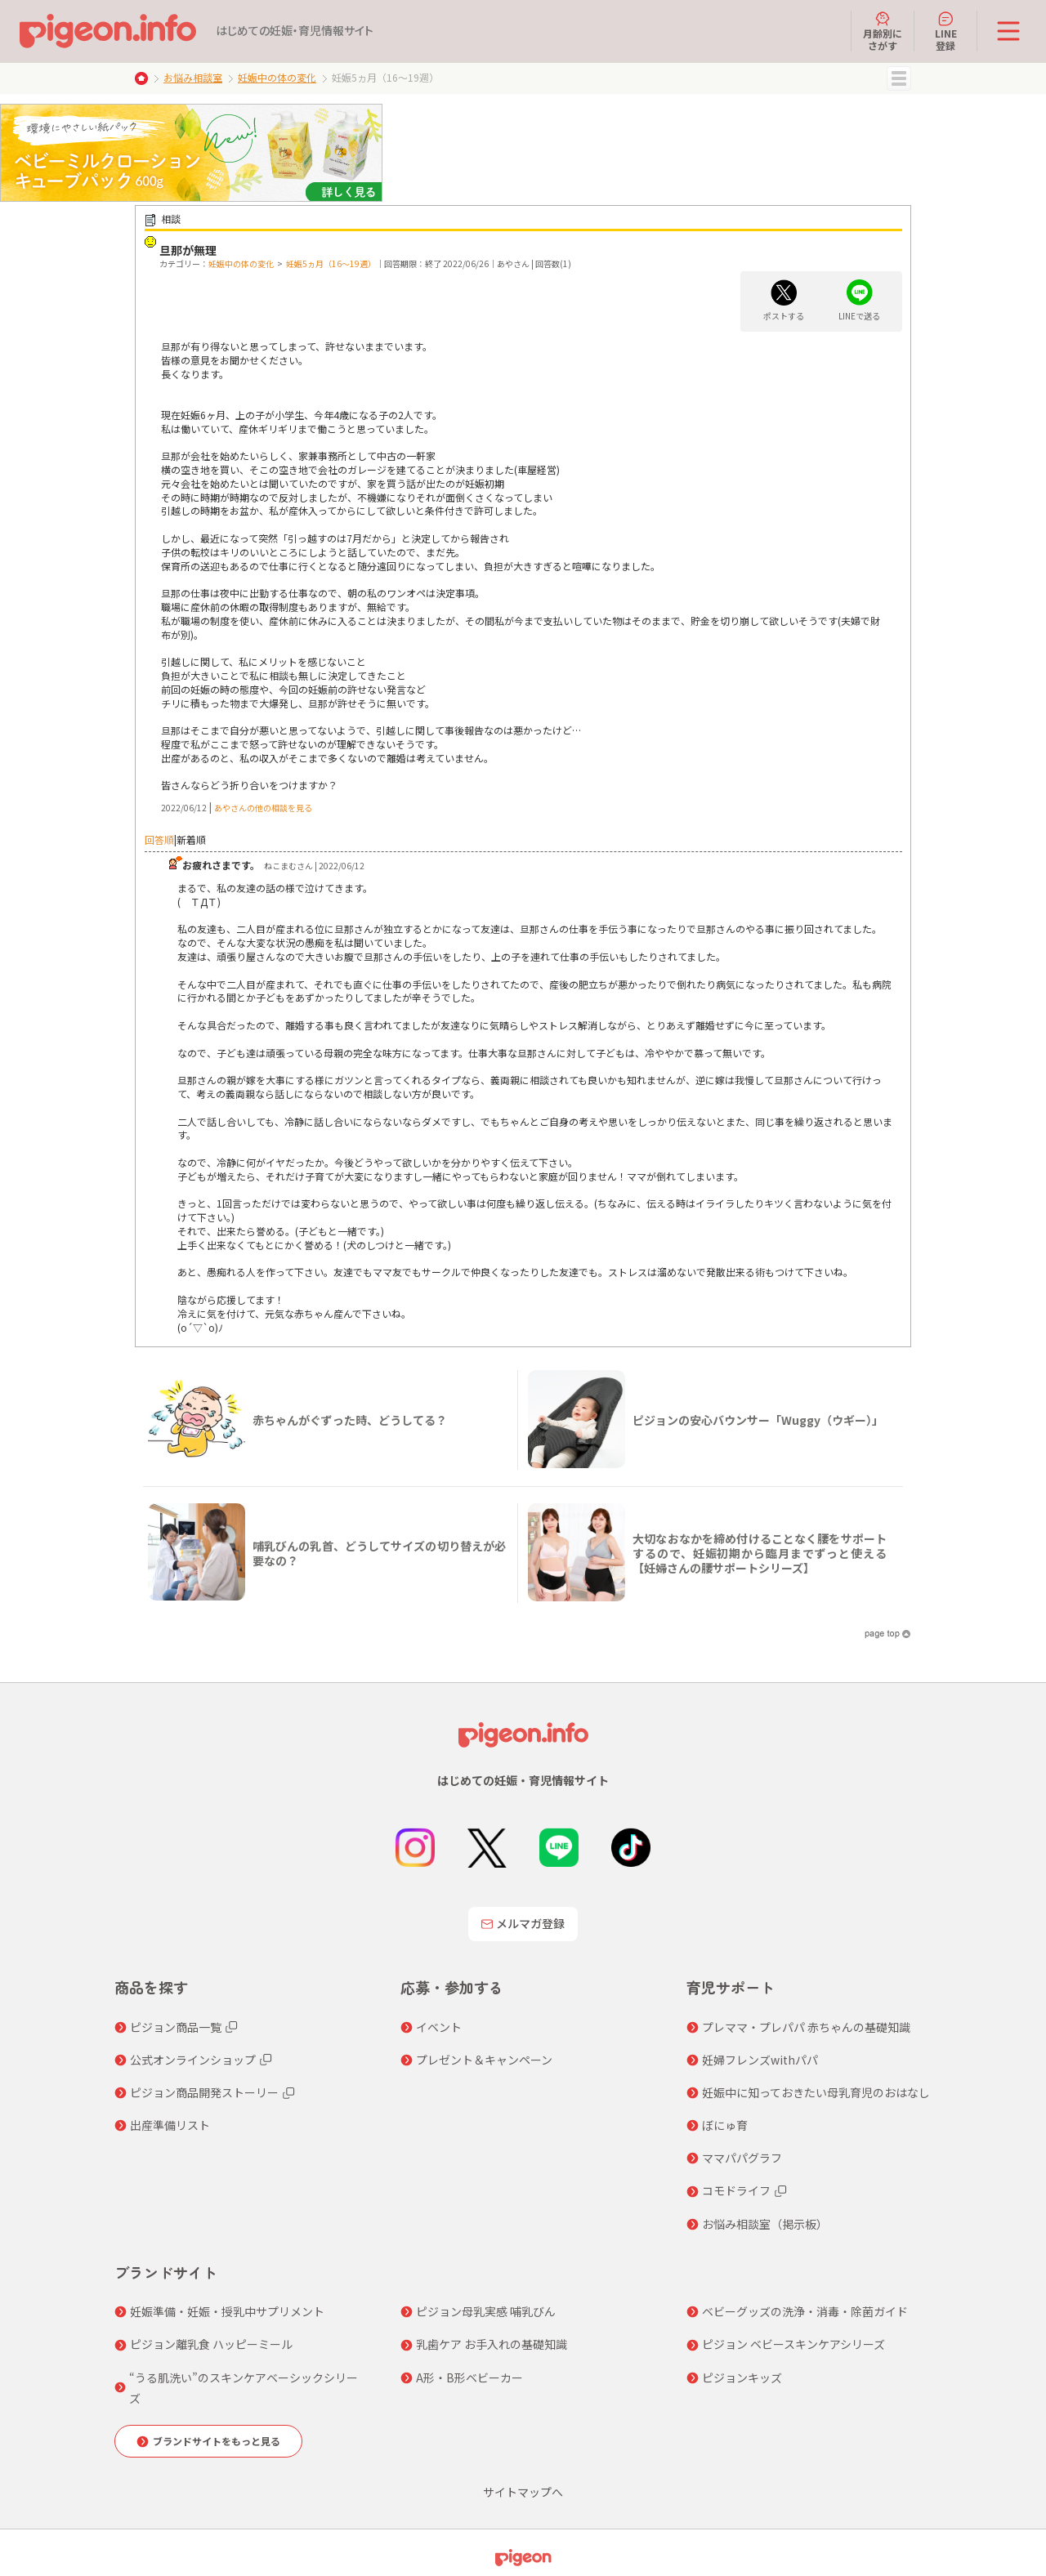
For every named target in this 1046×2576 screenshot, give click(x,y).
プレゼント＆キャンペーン (484, 2059)
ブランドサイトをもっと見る (216, 2441)
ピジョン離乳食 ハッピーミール (211, 2344)
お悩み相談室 (192, 77)
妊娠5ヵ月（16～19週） (331, 263)
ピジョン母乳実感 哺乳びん (486, 2311)
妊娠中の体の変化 (277, 77)
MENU (899, 78)
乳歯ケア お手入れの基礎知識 (491, 2344)
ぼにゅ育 (725, 2125)
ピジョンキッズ (742, 2377)
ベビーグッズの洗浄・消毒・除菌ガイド (805, 2311)
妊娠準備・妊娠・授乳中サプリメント (227, 2311)
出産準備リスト (170, 2125)
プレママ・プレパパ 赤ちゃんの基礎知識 (806, 2027)
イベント (439, 2027)
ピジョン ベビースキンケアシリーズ (793, 2344)
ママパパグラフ (742, 2158)
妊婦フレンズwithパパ (760, 2059)
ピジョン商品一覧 (175, 2027)
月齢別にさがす (882, 31)
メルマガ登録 (523, 1923)
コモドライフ (736, 2190)
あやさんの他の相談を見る (263, 807)
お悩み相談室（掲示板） (765, 2224)
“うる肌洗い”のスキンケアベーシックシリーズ (243, 2387)
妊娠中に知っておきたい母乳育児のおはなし (816, 2092)
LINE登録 (946, 31)
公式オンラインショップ (193, 2059)
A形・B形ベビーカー (469, 2377)
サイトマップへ (523, 2492)
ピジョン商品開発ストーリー (204, 2092)
